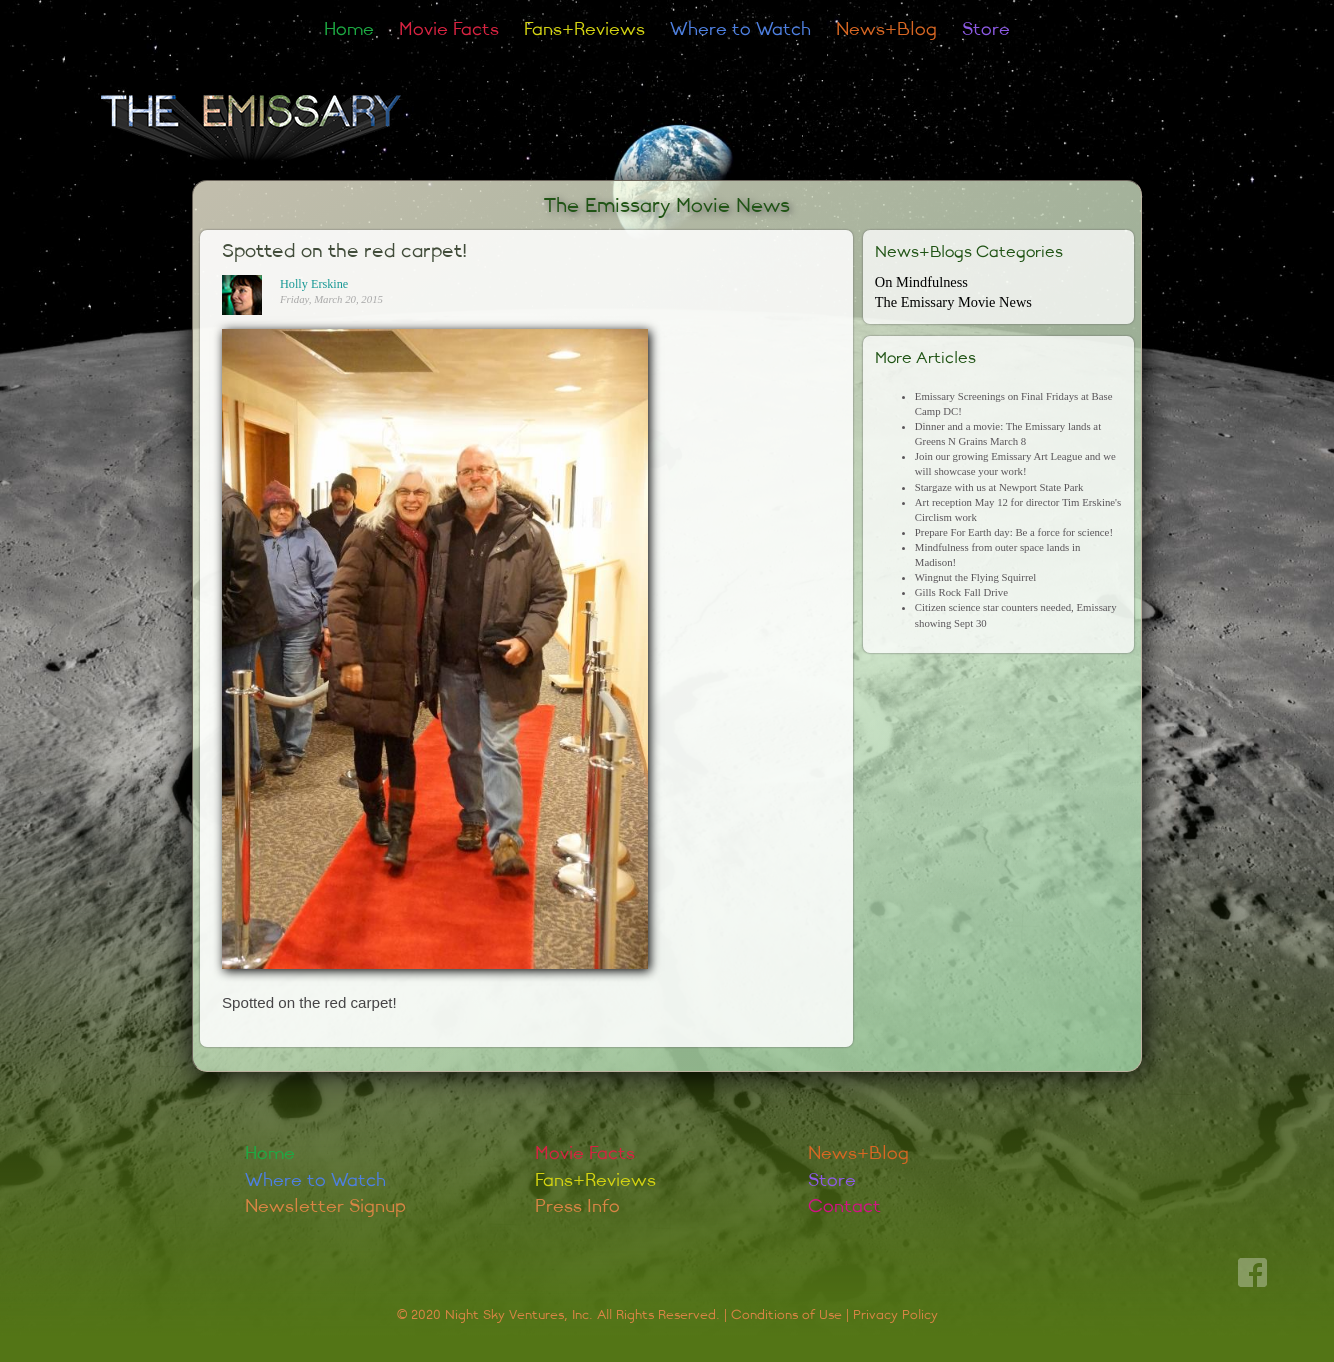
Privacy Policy (895, 1314)
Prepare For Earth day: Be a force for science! (1014, 532)
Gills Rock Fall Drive (961, 592)
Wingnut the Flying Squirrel (975, 577)
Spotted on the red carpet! (344, 251)
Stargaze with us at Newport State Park (999, 487)
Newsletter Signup (325, 1206)
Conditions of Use (786, 1314)
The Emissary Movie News (667, 205)
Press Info (577, 1206)
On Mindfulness (921, 282)
